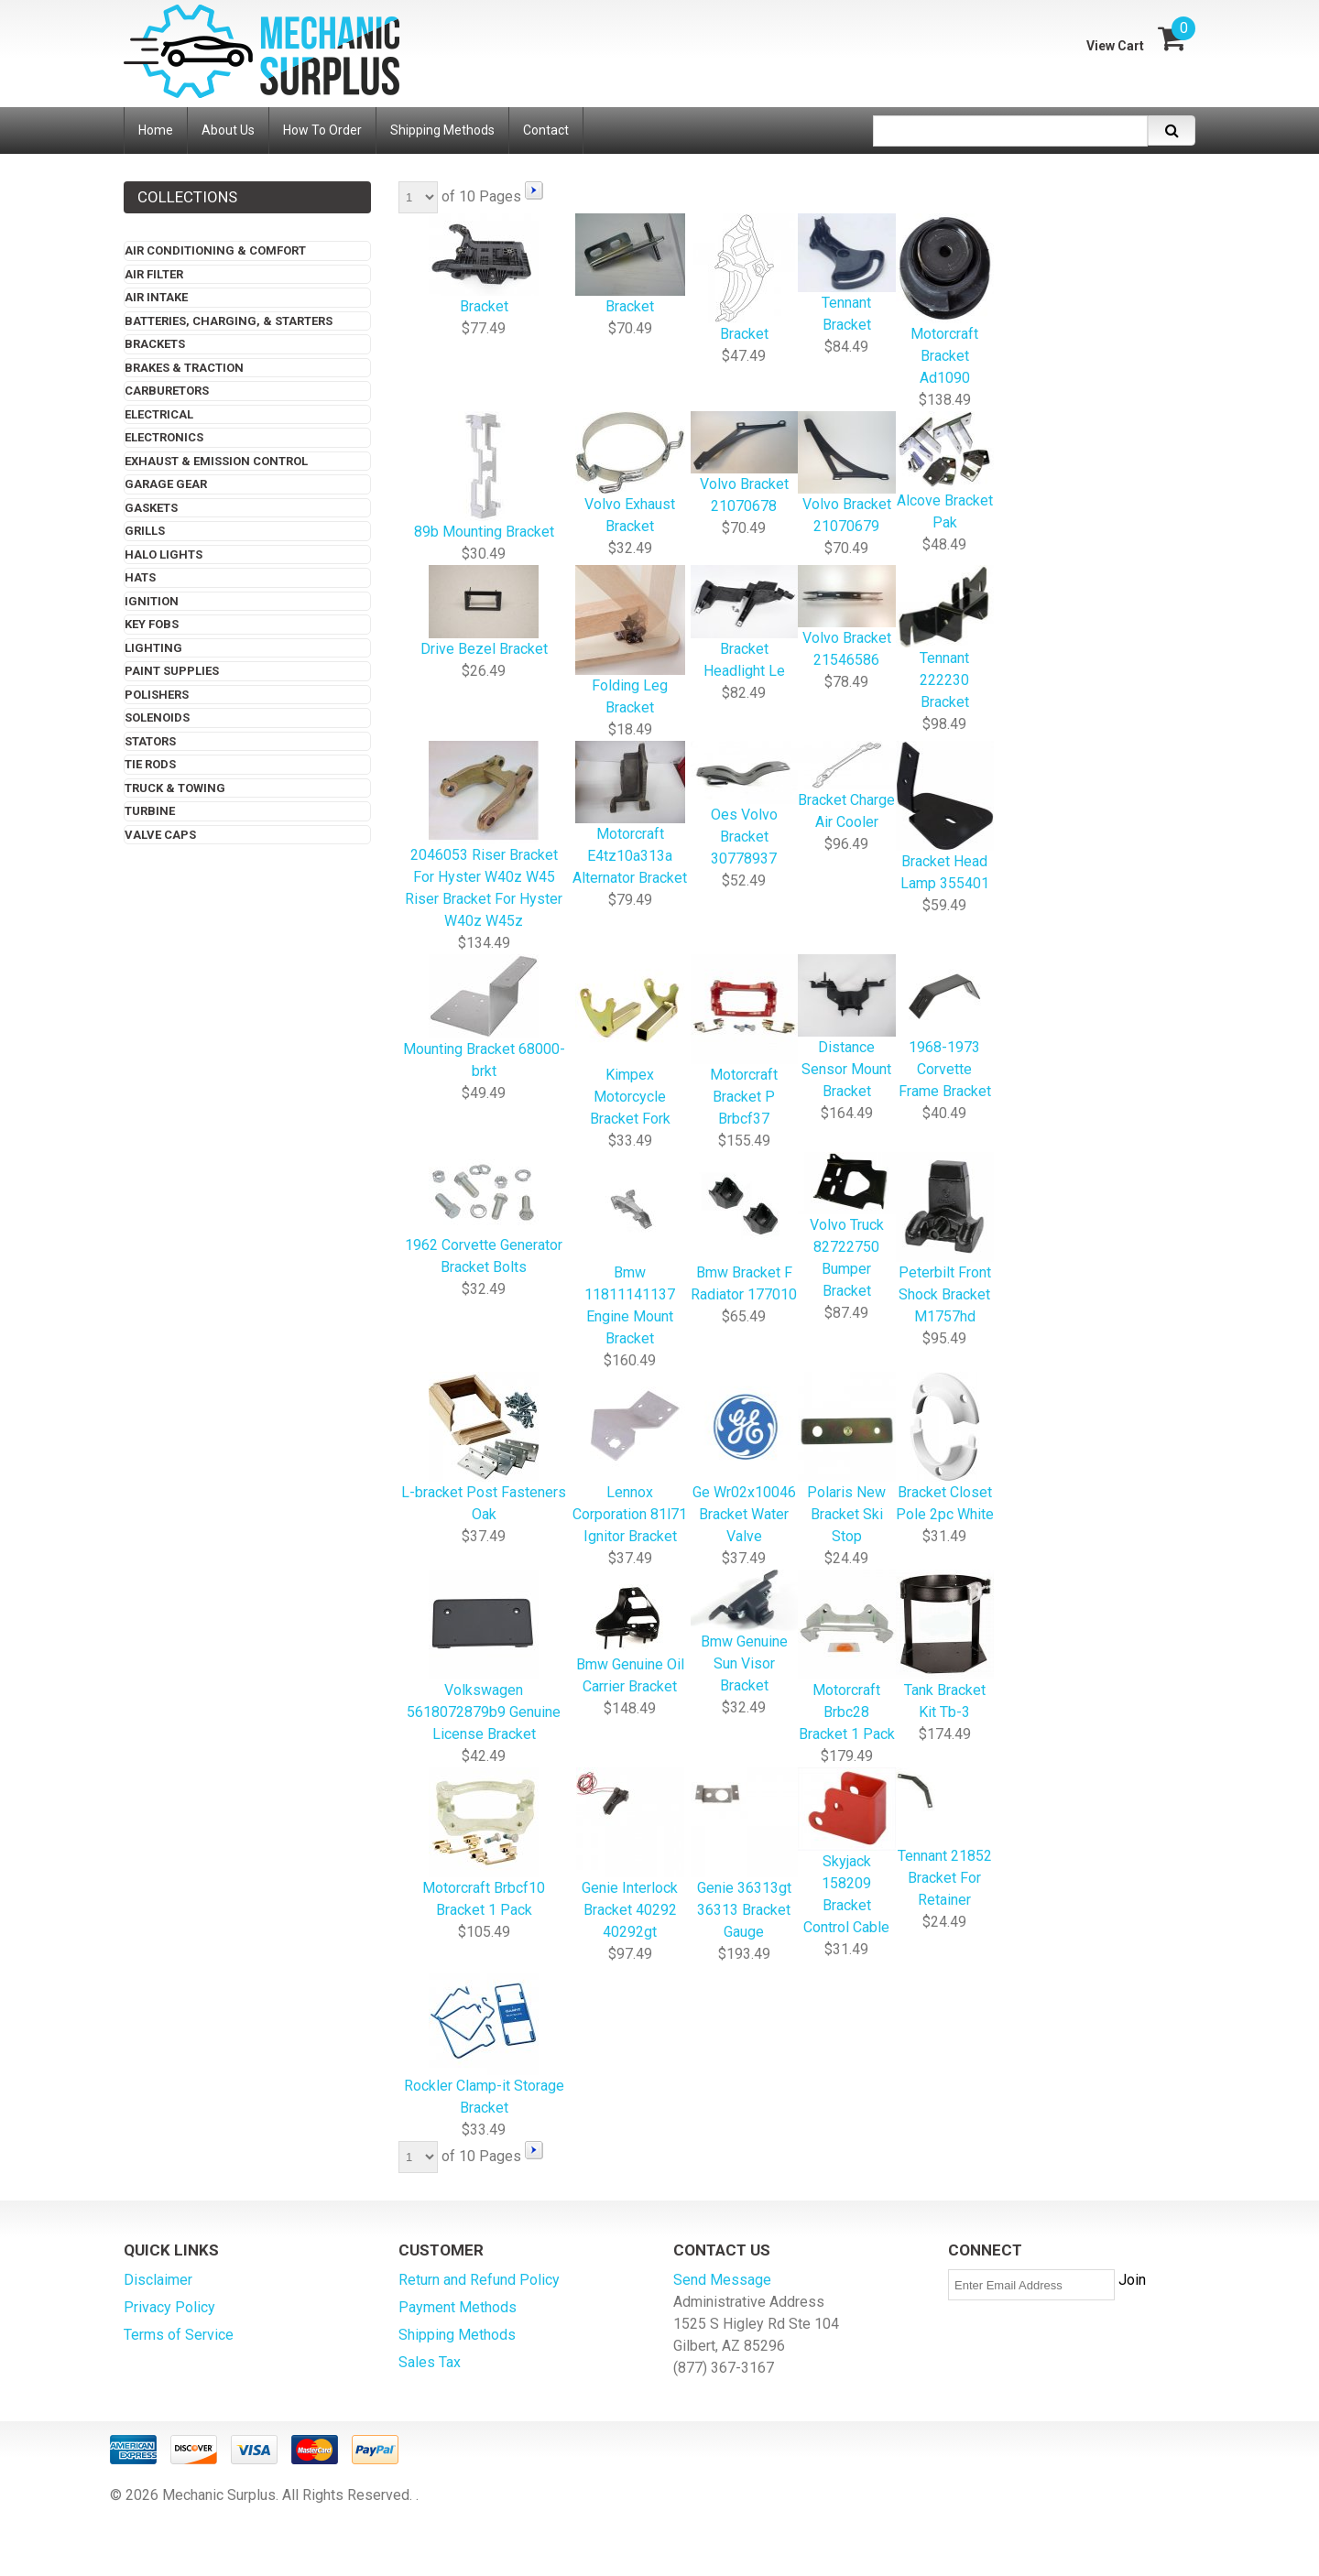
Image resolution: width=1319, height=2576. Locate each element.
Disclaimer (158, 2279)
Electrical (159, 414)
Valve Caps (160, 835)
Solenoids (157, 717)
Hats (140, 577)
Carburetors (167, 390)
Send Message (722, 2279)
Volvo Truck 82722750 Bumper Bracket (847, 1226)
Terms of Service (179, 2334)
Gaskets (151, 508)
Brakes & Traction (184, 368)
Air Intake (156, 297)
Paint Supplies (172, 671)
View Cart (1115, 45)
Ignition (152, 601)
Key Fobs (152, 624)
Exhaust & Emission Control (216, 461)
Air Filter (154, 274)
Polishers (157, 694)
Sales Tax (429, 2362)
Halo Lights (163, 554)
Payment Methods (457, 2307)
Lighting (153, 648)
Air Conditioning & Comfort (215, 250)
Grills (145, 531)
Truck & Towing (175, 788)
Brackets (155, 344)
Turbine (150, 811)
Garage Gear (166, 484)
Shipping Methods (457, 2334)
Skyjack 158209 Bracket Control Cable (847, 1852)
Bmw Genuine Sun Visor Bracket (745, 1632)
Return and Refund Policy (479, 2279)
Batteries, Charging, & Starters (228, 321)
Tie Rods (150, 764)
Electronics (164, 437)
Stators (150, 741)
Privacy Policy (169, 2307)
